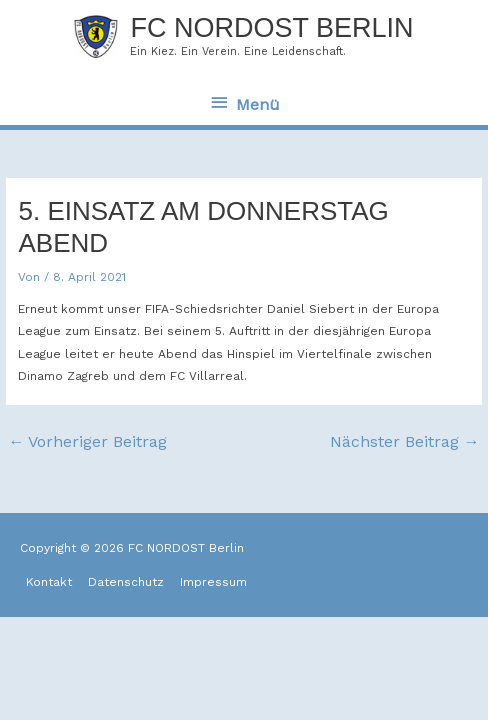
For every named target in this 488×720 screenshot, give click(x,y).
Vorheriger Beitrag (87, 441)
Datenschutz (126, 582)
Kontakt (49, 582)
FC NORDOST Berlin (271, 28)
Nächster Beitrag (405, 441)
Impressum (213, 582)
